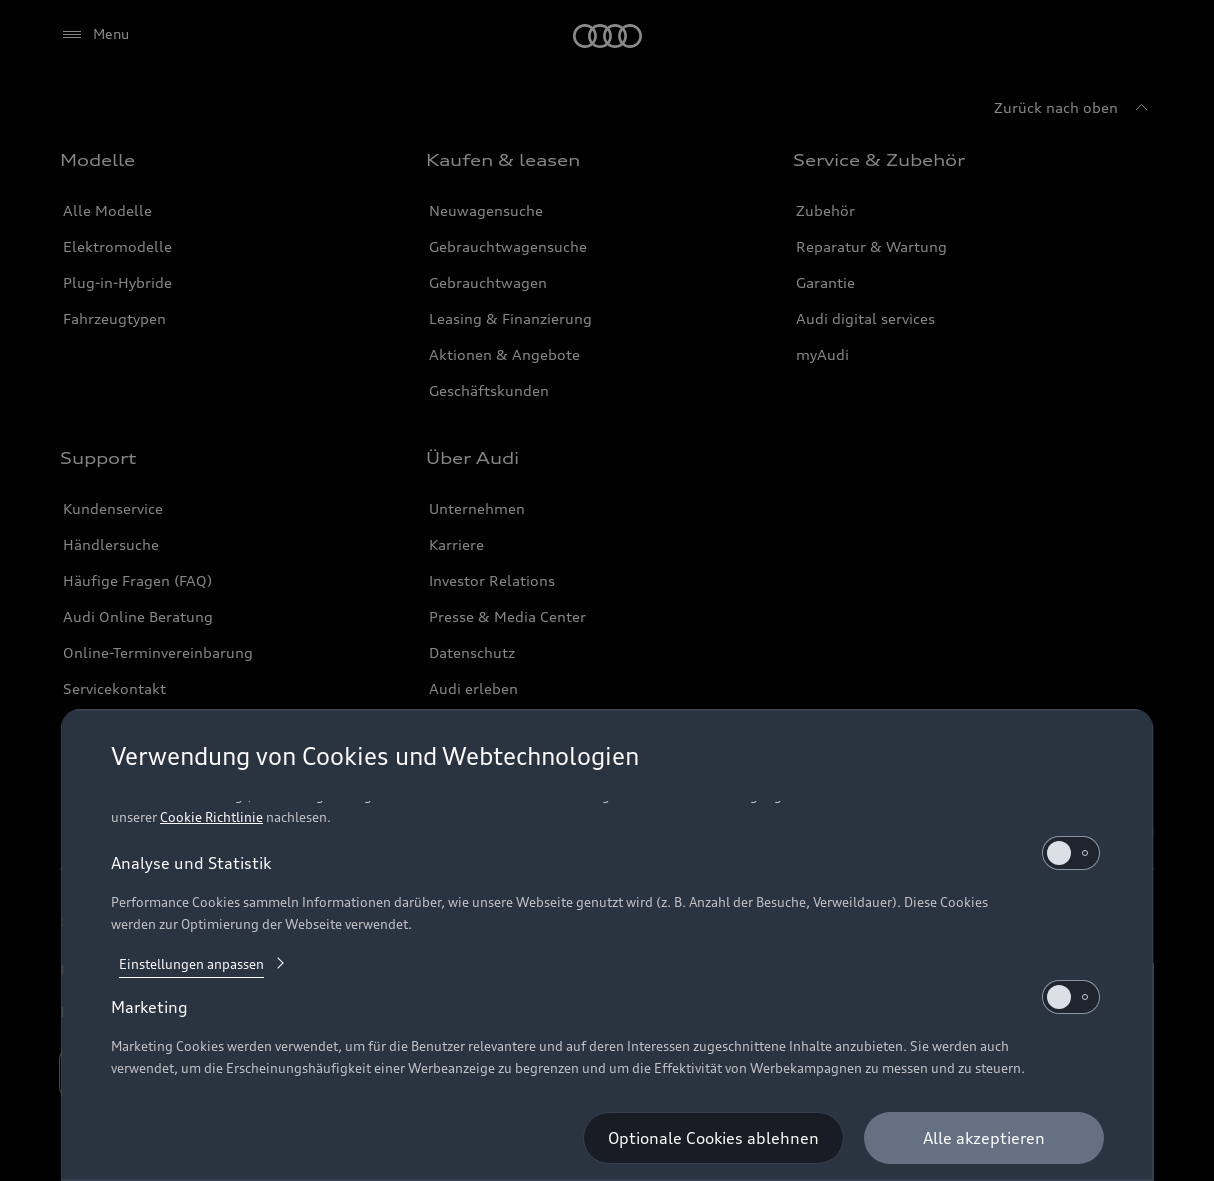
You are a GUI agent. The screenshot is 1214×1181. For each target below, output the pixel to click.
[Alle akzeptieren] (983, 1138)
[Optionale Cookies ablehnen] (712, 1138)
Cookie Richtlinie (211, 817)
